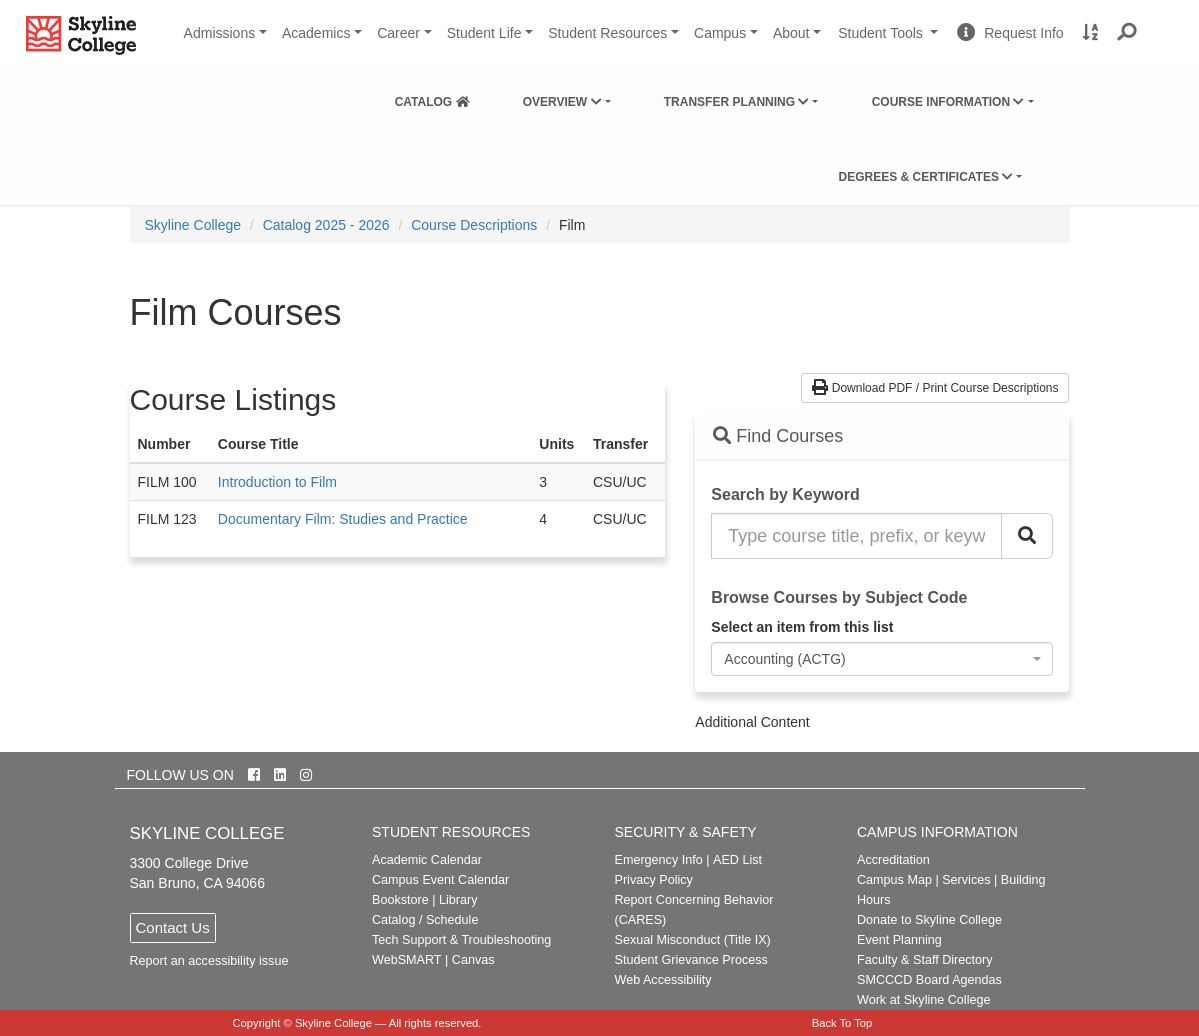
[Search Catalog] (1027, 536)
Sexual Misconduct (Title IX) (693, 940)
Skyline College (193, 225)
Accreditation (893, 860)
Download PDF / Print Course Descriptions (935, 388)
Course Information (948, 102)
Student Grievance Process (691, 960)
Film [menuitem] (572, 225)
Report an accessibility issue (209, 961)
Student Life (484, 33)
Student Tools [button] (890, 41)
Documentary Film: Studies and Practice (343, 519)
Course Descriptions (474, 225)
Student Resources (607, 33)
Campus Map (894, 880)
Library (458, 900)
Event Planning (899, 940)
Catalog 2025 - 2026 (326, 225)
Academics (316, 33)
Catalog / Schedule (425, 920)
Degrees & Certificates (925, 177)
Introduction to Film (277, 482)
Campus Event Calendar (440, 880)
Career (398, 33)
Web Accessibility (663, 980)
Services (966, 880)
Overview (562, 102)
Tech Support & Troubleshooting (461, 940)
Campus (720, 33)
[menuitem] (432, 98)
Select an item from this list (802, 627)
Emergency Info (659, 860)
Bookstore (400, 900)
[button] (1127, 33)
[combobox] (882, 659)
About (791, 33)
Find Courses (778, 436)
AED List (737, 860)
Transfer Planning (737, 102)
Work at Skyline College (923, 1000)
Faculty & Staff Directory (925, 960)
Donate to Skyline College (929, 920)
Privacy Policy (654, 880)
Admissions (220, 33)
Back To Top (842, 1023)
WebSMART (407, 960)
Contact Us (173, 927)
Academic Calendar (427, 860)
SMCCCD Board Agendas (929, 980)
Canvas (473, 960)
